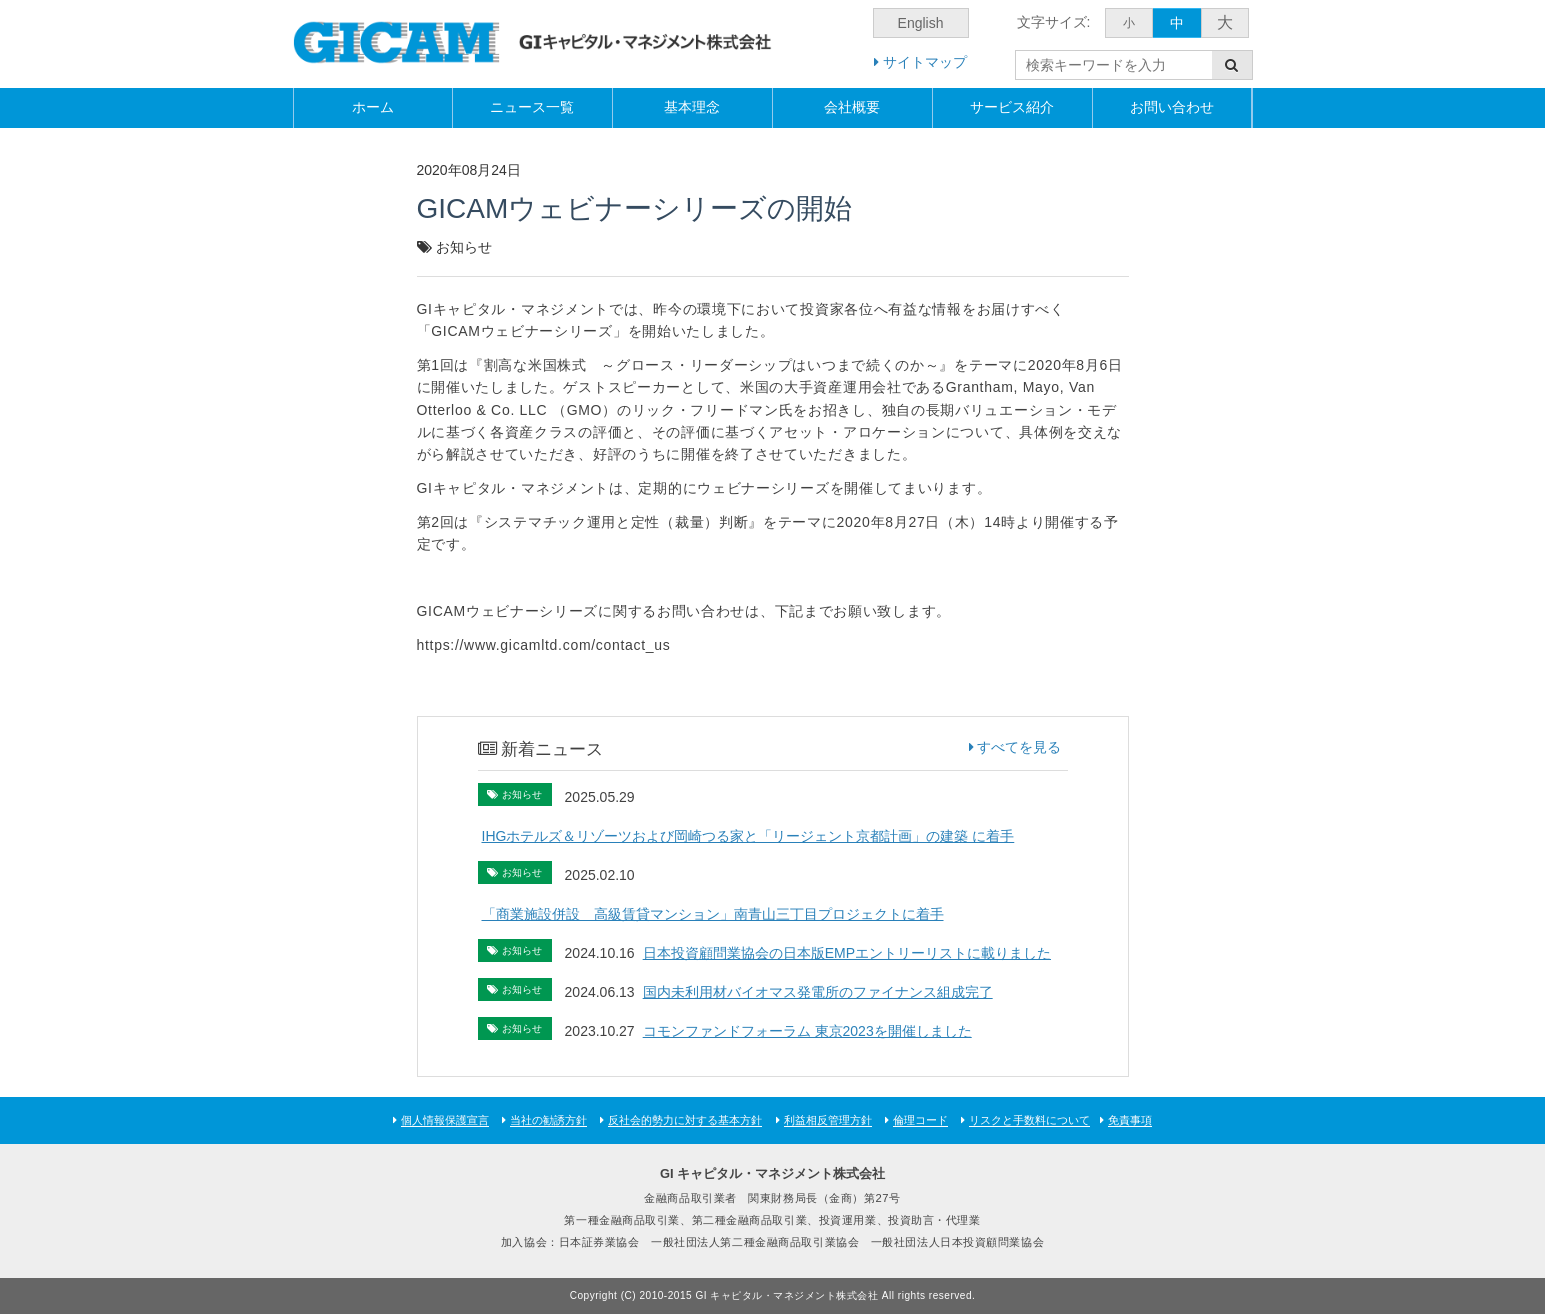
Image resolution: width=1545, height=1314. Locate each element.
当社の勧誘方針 (548, 1120)
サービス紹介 (1012, 107)
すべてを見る (1015, 747)
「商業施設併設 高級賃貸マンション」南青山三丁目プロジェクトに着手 (713, 914)
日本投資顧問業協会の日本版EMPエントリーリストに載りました (854, 953)
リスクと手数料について (1029, 1120)
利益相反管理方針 (828, 1120)
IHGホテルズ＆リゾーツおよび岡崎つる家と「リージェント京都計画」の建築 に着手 (748, 836)
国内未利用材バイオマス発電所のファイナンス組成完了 (825, 992)
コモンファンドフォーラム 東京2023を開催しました (814, 1031)
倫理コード (920, 1120)
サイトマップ (920, 62)
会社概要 (852, 107)
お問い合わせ (1172, 107)
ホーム (373, 107)
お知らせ (464, 247)
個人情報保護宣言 (445, 1120)
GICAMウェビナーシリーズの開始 (635, 208)
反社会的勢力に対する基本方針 (685, 1120)
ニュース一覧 (532, 107)
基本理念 (692, 107)
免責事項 (1130, 1120)
